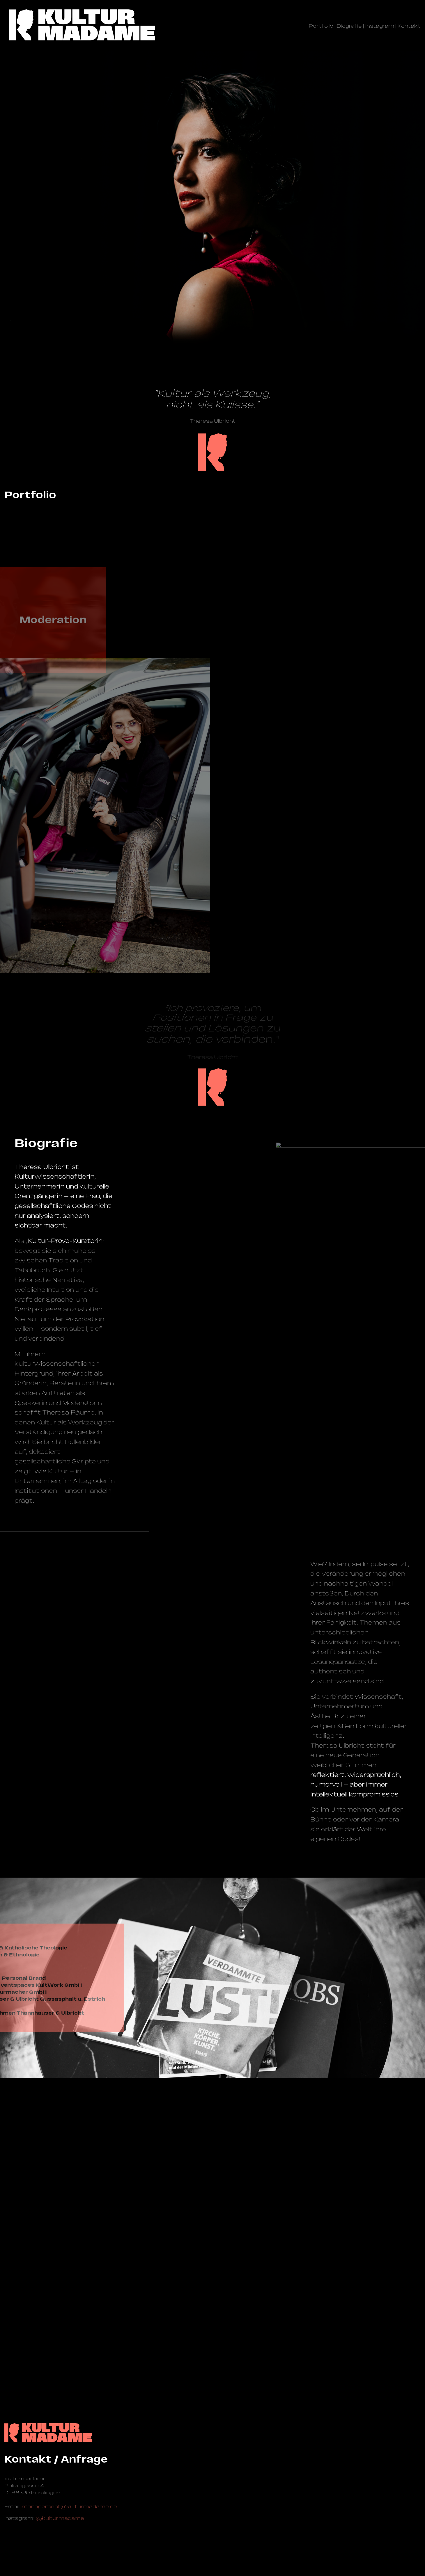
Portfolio (321, 26)
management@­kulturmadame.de (69, 2506)
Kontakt (409, 26)
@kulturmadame (60, 2518)
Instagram (379, 26)
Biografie (349, 26)
